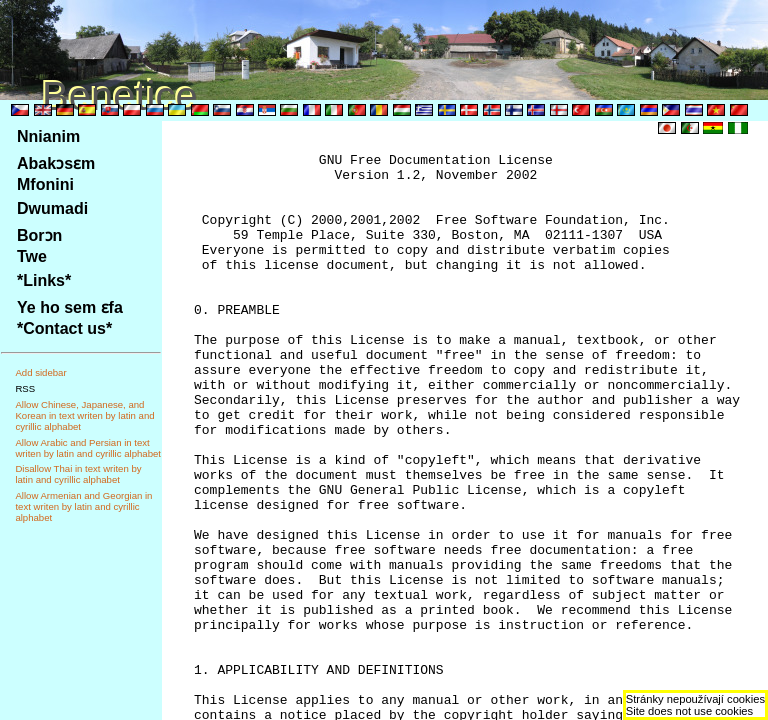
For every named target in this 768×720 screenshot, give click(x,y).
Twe (32, 256)
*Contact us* (64, 328)
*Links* (44, 280)
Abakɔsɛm (56, 163)
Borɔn (39, 235)
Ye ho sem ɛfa (70, 307)
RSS (25, 388)
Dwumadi (52, 208)
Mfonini (45, 184)
